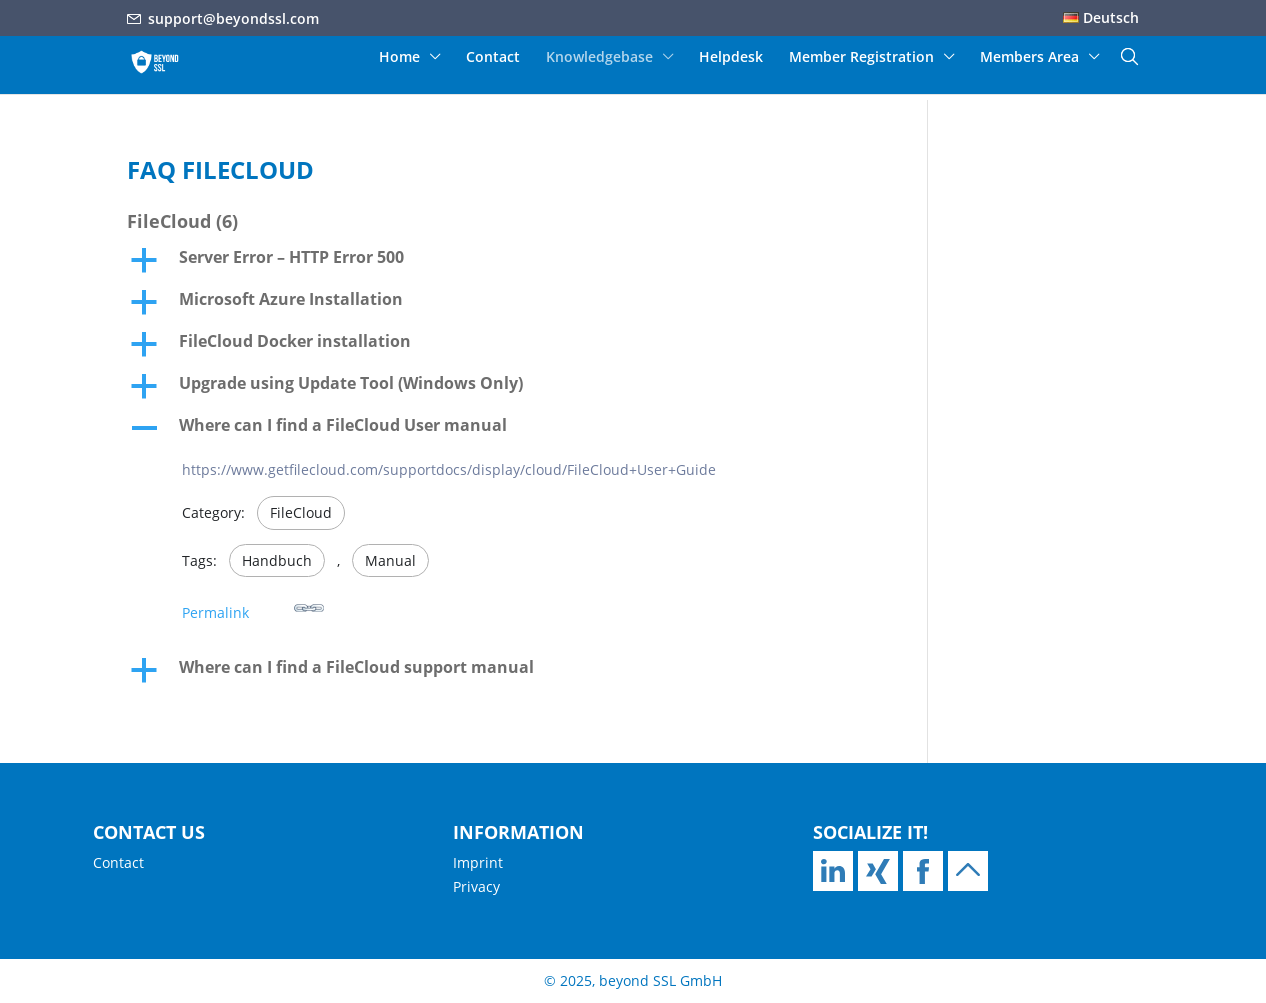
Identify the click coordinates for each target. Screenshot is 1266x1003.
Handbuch (277, 560)
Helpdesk (731, 58)
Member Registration (861, 58)
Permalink (253, 607)
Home (399, 58)
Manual (390, 560)
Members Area (1029, 58)
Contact (493, 58)
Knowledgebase (599, 58)
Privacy (476, 886)
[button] (500, 262)
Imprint (478, 862)
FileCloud (301, 512)
